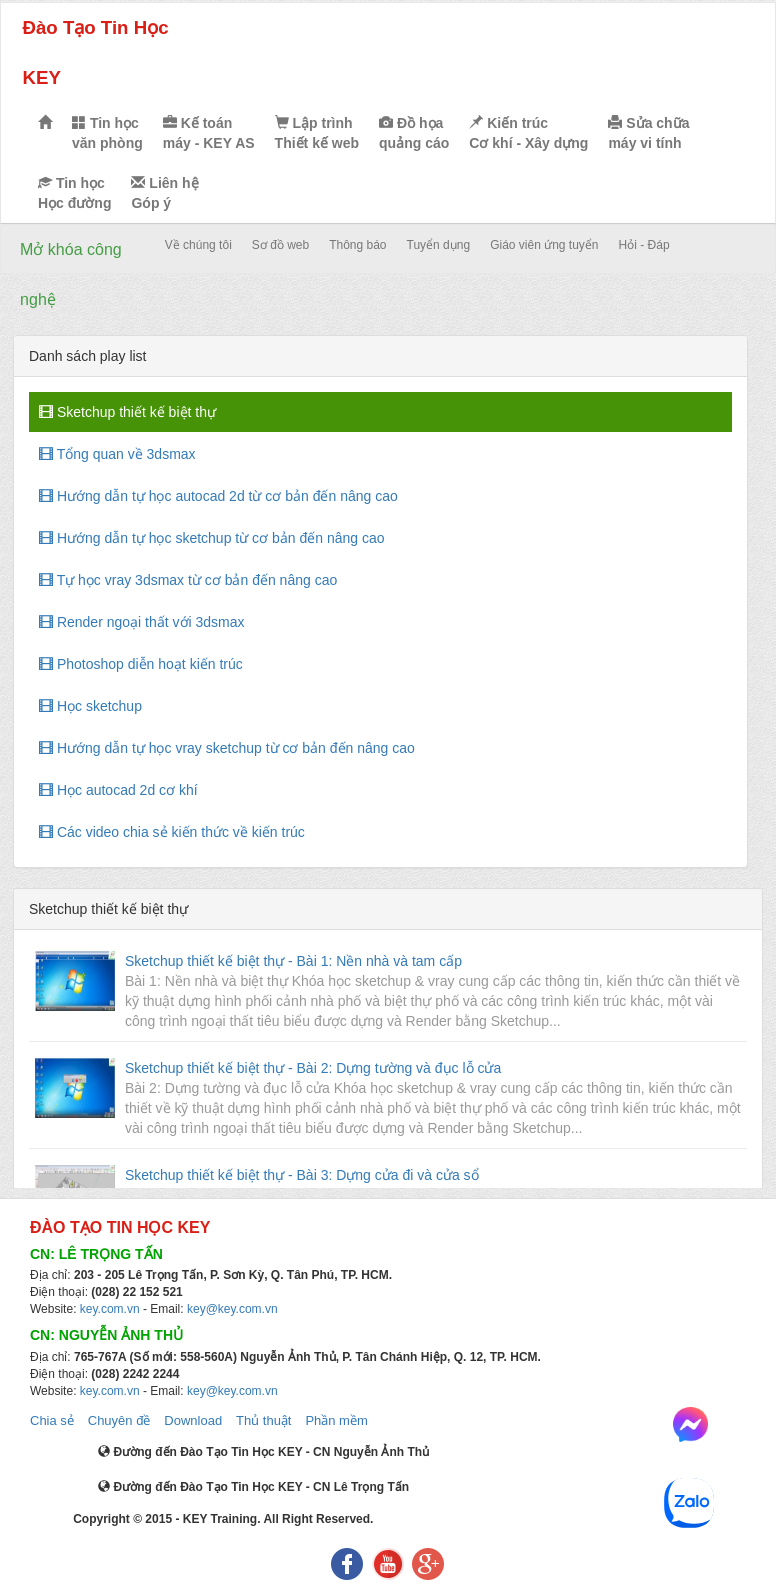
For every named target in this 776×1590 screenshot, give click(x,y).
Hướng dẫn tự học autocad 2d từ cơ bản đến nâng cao (218, 496)
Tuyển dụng (439, 245)
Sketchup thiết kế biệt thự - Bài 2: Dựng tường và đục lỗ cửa (313, 1068)
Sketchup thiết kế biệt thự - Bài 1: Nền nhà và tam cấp (293, 961)
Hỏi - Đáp (644, 245)
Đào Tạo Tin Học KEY (95, 52)
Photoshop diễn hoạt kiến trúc (141, 664)
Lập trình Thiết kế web (317, 133)
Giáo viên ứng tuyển (544, 245)
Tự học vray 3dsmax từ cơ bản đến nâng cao (188, 580)
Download (193, 1420)
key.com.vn (110, 1309)
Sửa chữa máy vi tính (648, 133)
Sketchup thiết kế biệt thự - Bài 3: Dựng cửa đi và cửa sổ (302, 1175)
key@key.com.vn (232, 1309)
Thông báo (357, 245)
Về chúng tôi (198, 245)
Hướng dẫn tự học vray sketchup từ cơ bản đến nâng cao (227, 748)
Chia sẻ (52, 1420)
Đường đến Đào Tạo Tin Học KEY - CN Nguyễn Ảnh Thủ (263, 1452)
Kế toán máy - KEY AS (209, 133)
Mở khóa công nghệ (71, 274)
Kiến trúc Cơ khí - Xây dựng (528, 133)
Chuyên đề (119, 1420)
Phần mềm (336, 1420)
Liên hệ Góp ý (164, 193)
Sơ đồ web (280, 245)
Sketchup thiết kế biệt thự (127, 412)
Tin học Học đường (74, 193)
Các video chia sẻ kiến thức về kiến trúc (172, 832)
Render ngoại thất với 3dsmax (142, 622)
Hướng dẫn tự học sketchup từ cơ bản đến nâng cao (212, 538)
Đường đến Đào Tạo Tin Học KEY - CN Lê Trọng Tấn (253, 1487)
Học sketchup (90, 706)
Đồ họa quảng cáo (414, 133)
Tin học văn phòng (107, 133)
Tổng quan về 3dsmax (117, 454)
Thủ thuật (263, 1420)
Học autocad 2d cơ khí (118, 790)
